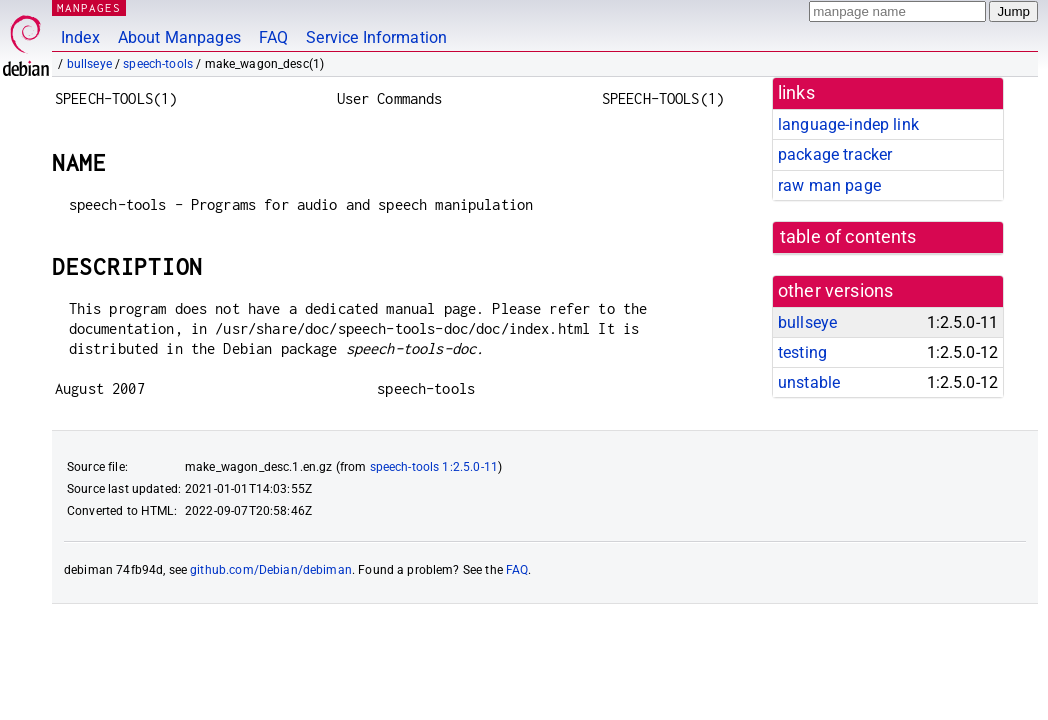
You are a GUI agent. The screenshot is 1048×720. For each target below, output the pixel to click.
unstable (809, 382)
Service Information (376, 37)
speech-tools (158, 64)
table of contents (848, 237)
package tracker (835, 154)
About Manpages (179, 37)
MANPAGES (89, 7)
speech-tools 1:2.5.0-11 (434, 467)
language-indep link (848, 124)
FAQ (273, 37)
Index (80, 37)
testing (802, 352)
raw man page (829, 185)
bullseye (89, 64)
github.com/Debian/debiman (271, 570)
